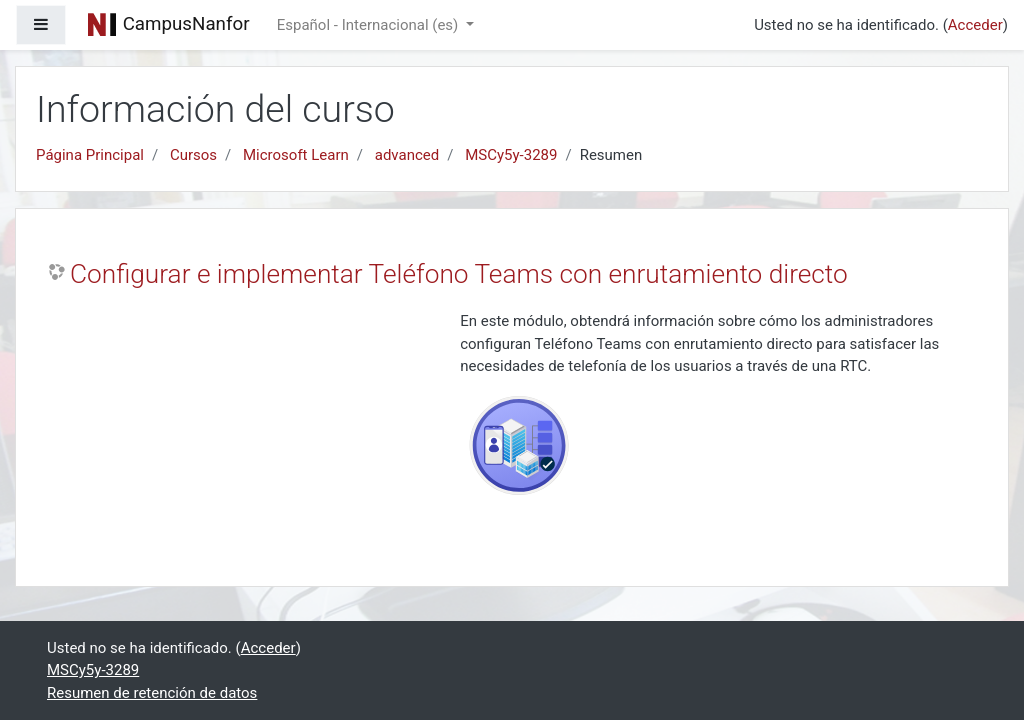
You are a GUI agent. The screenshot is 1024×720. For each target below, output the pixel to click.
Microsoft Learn (296, 155)
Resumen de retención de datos (152, 693)
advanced (407, 155)
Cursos (193, 155)
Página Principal (90, 155)
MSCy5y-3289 (511, 155)
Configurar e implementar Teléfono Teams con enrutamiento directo (459, 274)
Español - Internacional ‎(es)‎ (369, 25)
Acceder (975, 25)
